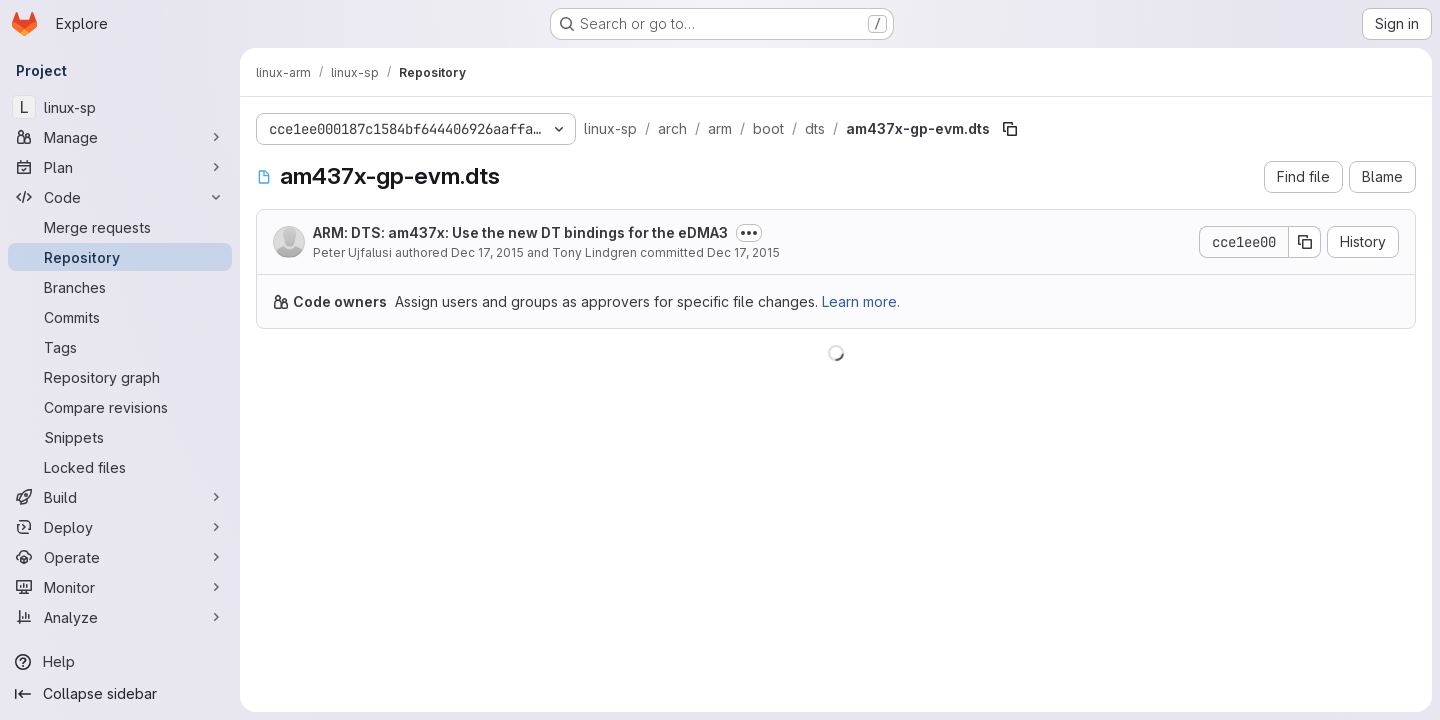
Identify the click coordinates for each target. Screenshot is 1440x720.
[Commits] (120, 317)
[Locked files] (120, 467)
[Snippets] (120, 437)
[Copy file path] (1010, 129)
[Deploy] (120, 527)
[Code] (120, 197)
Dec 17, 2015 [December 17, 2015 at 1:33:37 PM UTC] (487, 252)
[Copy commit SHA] (1305, 242)
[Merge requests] (120, 227)
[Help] (120, 662)
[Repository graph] (120, 377)
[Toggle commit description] (749, 233)
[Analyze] (120, 617)
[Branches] (120, 287)
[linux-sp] (120, 107)
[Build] (120, 497)
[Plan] (120, 167)
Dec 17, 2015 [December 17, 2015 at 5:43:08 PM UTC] (743, 252)
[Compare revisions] (120, 407)
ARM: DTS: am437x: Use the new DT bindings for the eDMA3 (520, 232)
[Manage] (120, 137)
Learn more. (861, 301)
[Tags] (120, 347)
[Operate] (120, 557)
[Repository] (120, 257)
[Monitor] (120, 587)
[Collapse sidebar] (120, 694)
